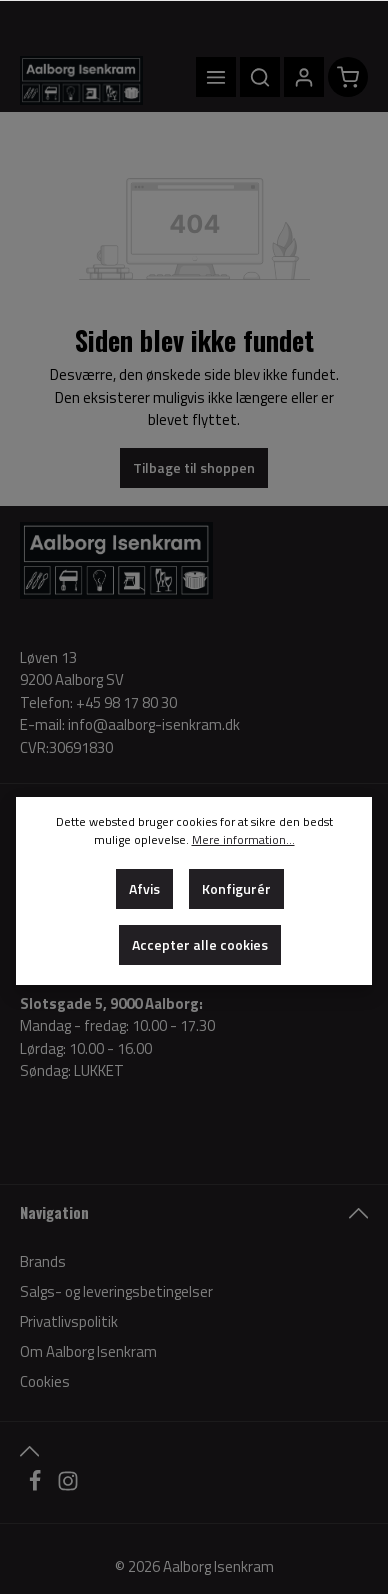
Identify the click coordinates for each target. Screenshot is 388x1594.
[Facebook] (36, 1486)
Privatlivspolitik (69, 1321)
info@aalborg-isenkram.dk (154, 725)
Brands (43, 1261)
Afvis (144, 888)
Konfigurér (236, 888)
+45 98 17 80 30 (126, 702)
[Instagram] (68, 1486)
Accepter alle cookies (200, 944)
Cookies (45, 1381)
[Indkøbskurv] (348, 77)
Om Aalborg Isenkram (88, 1351)
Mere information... (243, 840)
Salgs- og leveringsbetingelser (116, 1291)
